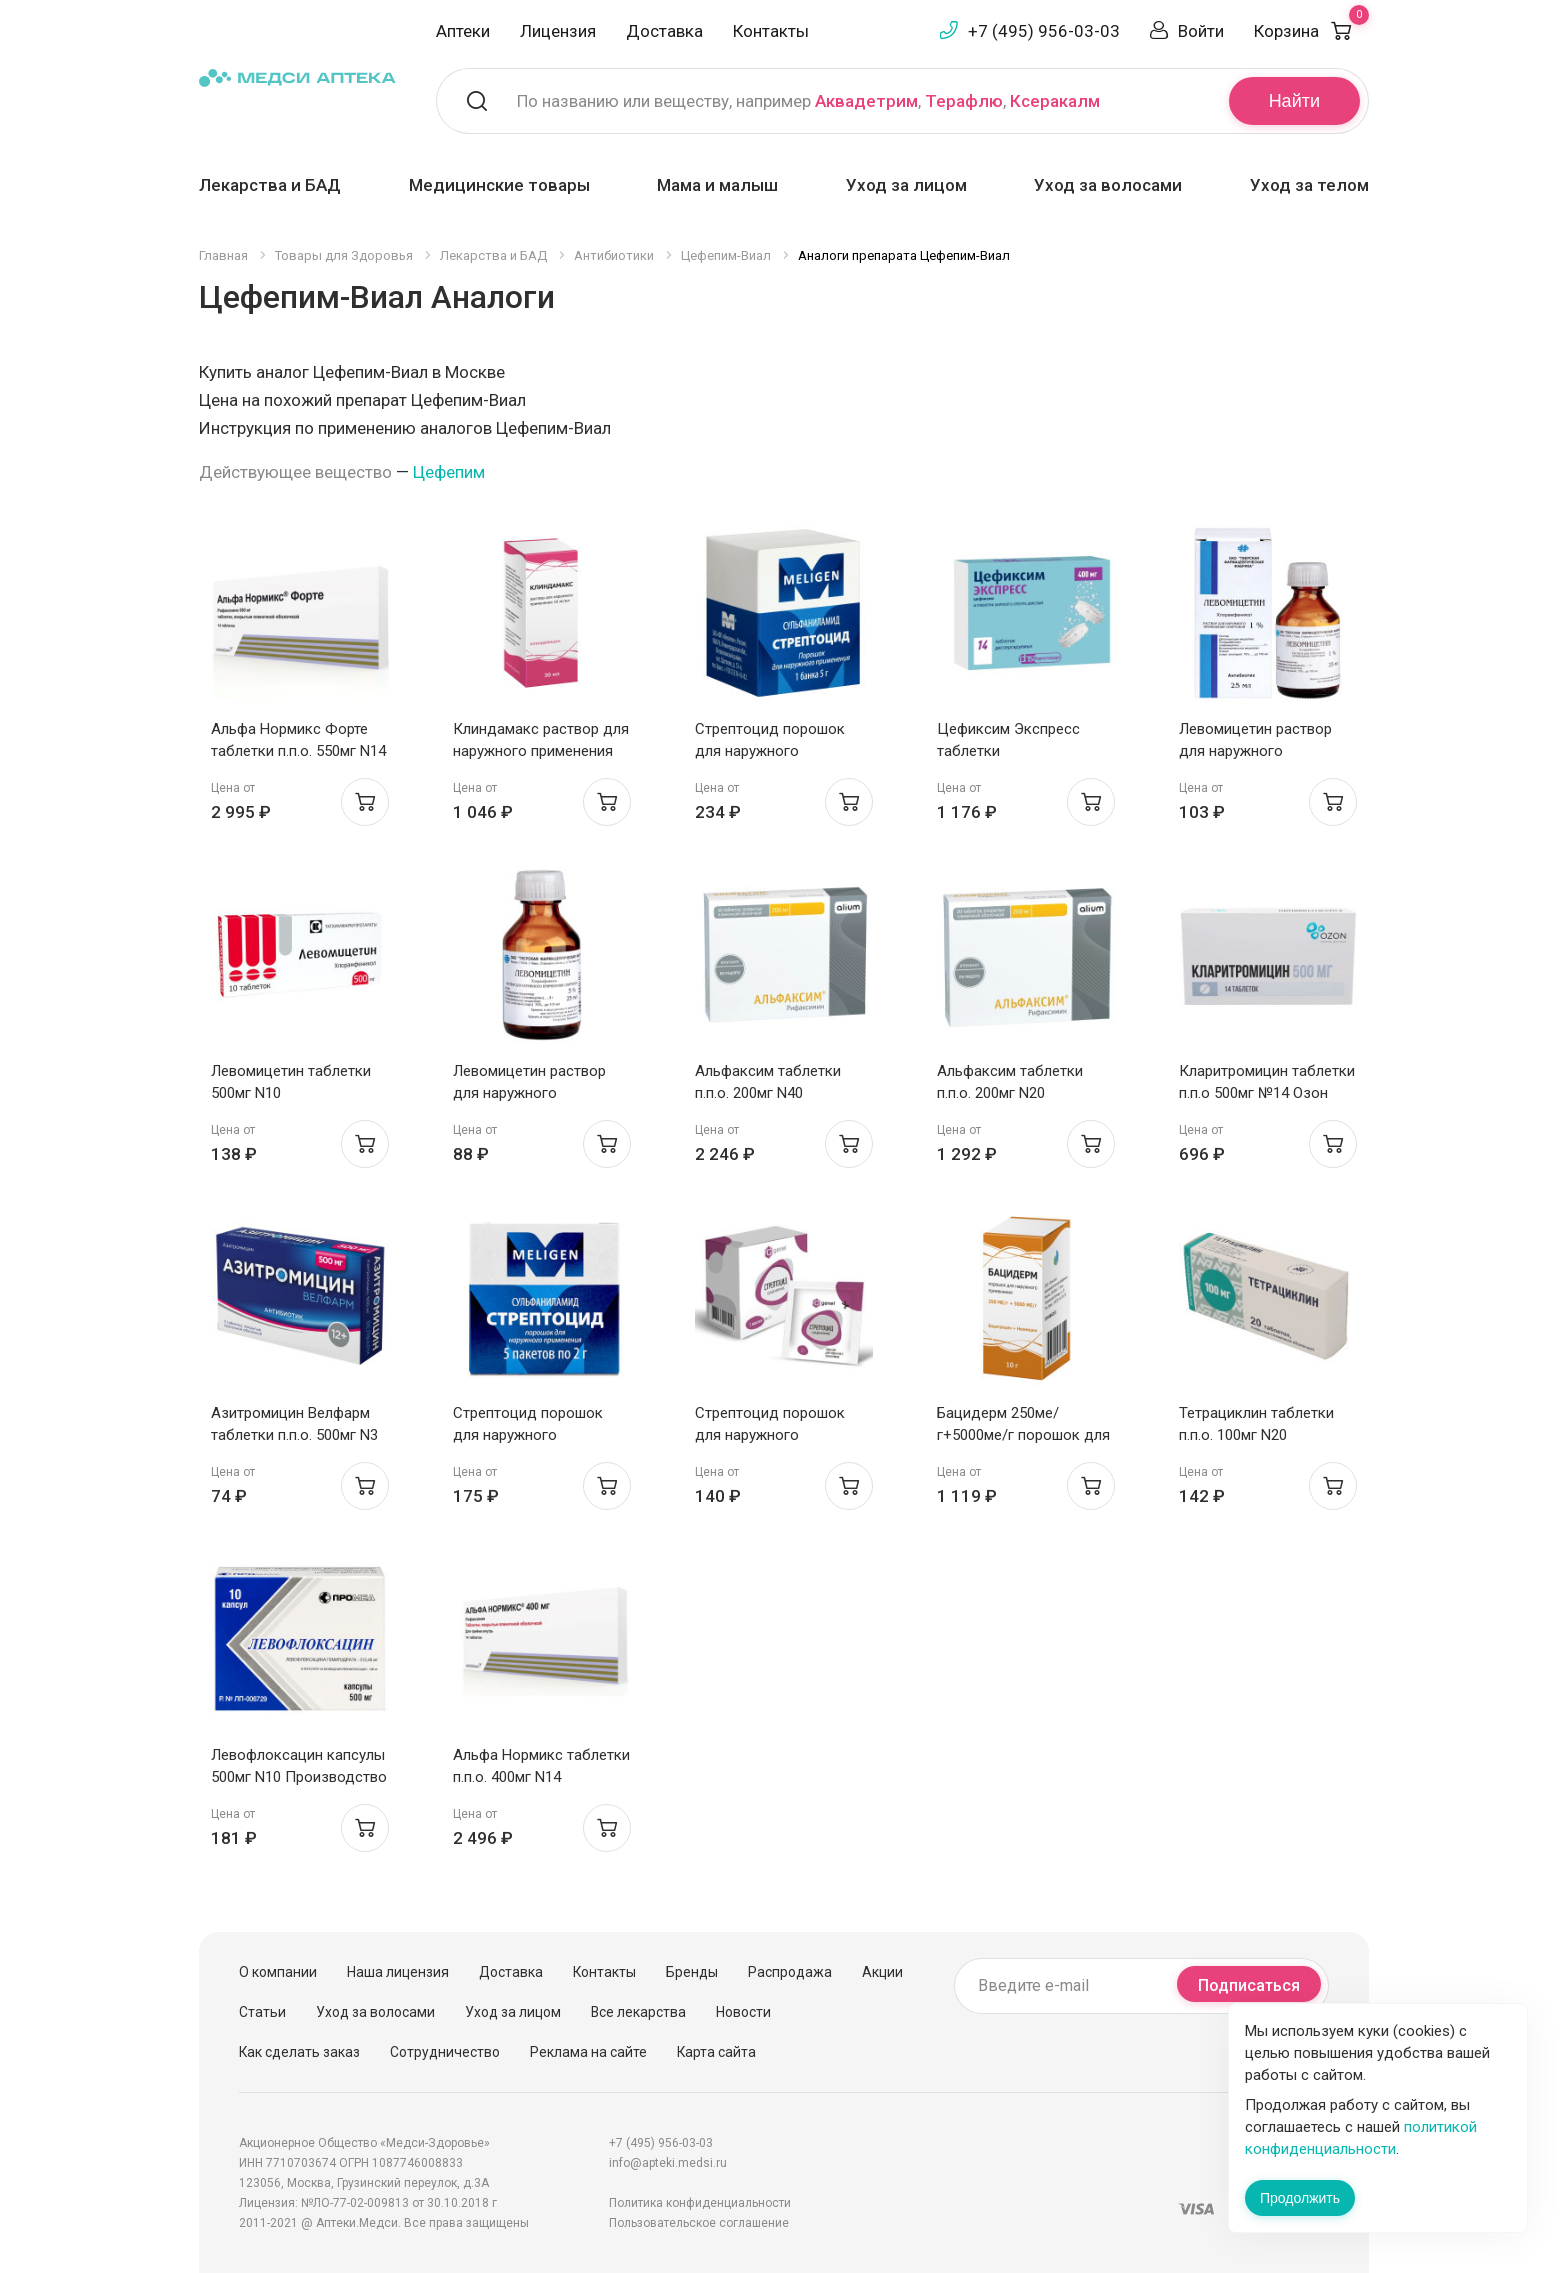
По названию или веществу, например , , (808, 101)
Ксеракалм (1055, 101)
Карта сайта (716, 2052)
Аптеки (463, 31)
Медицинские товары (499, 185)
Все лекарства (638, 2012)
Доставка (664, 31)
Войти (1201, 31)
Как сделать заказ (299, 2052)
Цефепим (449, 472)
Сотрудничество (445, 2052)
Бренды (692, 1972)
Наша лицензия (398, 1972)
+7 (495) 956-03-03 (1044, 31)
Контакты (771, 31)
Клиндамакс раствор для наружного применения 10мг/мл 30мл (541, 751)
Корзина (1311, 31)
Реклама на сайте (588, 2052)
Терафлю (964, 101)
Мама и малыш (717, 185)
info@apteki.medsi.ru (668, 2163)
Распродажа (790, 1972)
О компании (278, 1972)
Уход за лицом (906, 185)
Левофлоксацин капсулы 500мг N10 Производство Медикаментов (299, 1777)
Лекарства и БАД (270, 185)
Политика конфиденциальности (700, 2203)
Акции (882, 1972)
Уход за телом (1309, 185)
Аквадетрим (866, 101)
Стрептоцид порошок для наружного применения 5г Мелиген (776, 751)
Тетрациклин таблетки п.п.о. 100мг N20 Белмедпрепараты (1256, 1435)
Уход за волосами (1108, 185)
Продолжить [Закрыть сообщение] (1300, 2198)
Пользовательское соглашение (699, 2223)
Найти (1294, 101)
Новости (743, 2012)
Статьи (262, 2012)
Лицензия (558, 31)
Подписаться (1249, 1985)
